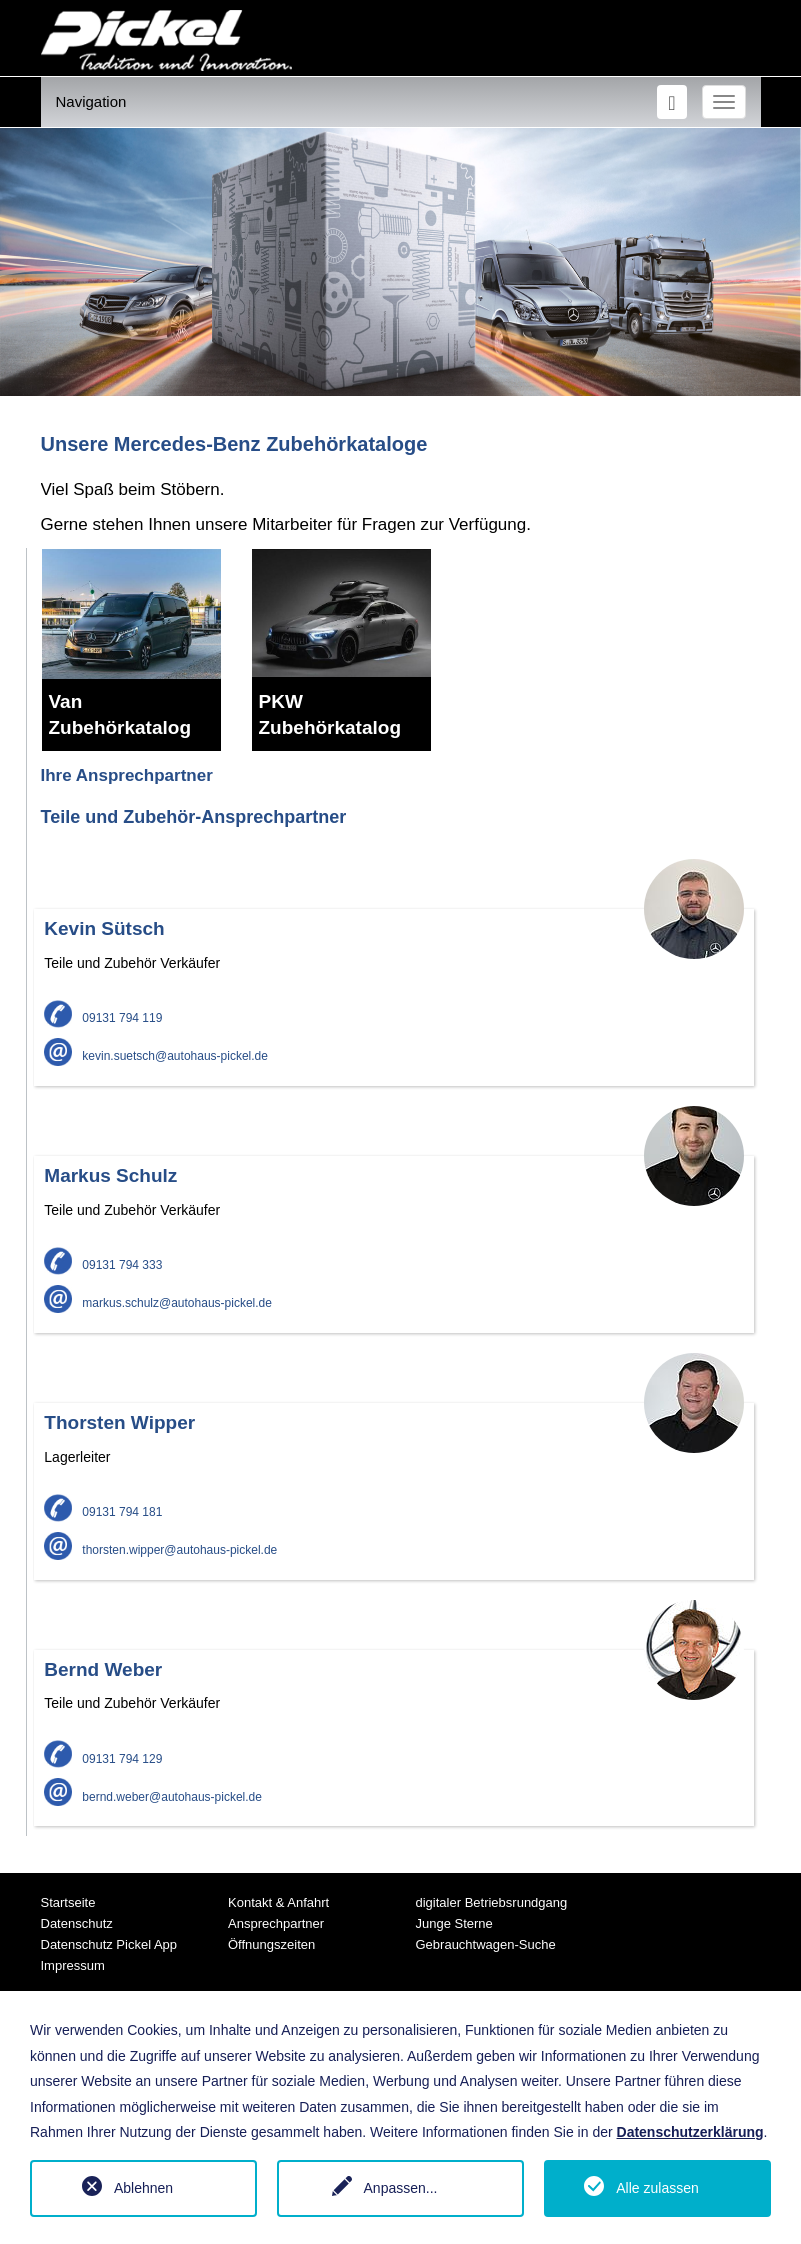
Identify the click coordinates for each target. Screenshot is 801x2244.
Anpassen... (401, 2188)
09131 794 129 (103, 1759)
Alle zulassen (657, 2188)
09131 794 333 (103, 1265)
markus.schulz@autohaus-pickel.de (158, 1303)
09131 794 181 (103, 1512)
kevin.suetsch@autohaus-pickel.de (156, 1056)
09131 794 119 (103, 1018)
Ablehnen (143, 2188)
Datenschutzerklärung (690, 2132)
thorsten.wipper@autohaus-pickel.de (160, 1550)
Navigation (91, 101)
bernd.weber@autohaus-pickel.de (153, 1797)
